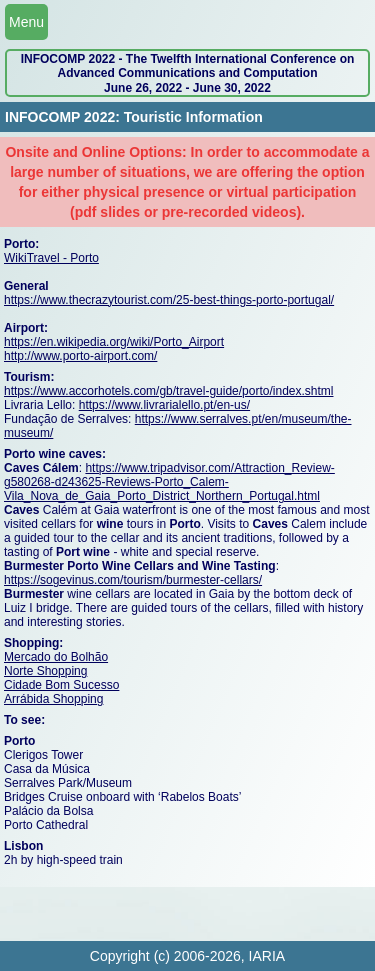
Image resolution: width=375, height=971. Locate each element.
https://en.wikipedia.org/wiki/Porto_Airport (114, 342)
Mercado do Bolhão (56, 657)
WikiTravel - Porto (51, 258)
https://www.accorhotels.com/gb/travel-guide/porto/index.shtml (168, 391)
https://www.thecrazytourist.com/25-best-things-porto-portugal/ (169, 300)
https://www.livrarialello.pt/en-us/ (164, 405)
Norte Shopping (45, 671)
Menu (26, 22)
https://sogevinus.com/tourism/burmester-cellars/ (133, 580)
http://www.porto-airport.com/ (80, 356)
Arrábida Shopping (53, 699)
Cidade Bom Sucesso (61, 685)
